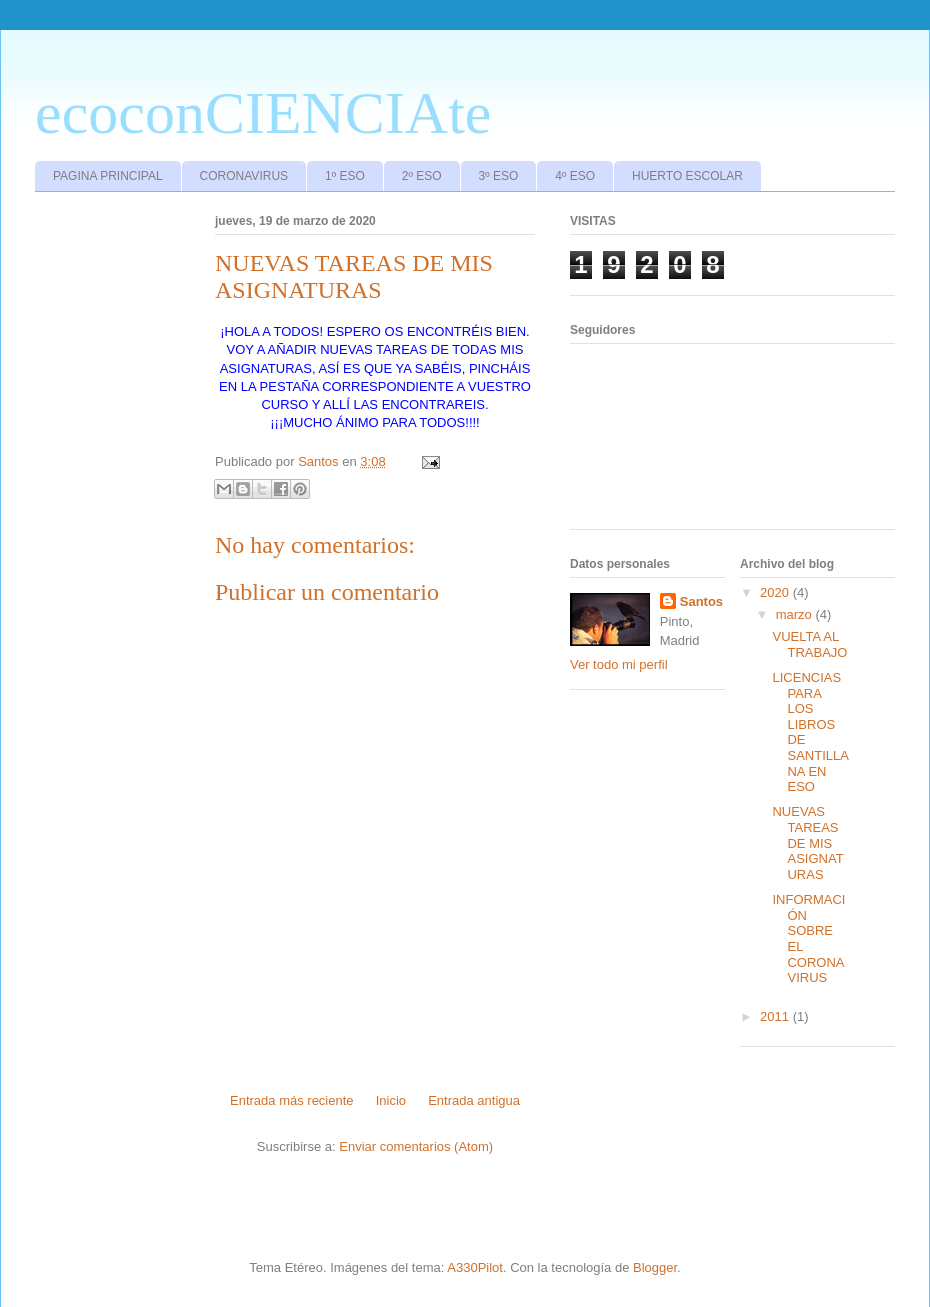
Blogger (655, 1267)
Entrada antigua (474, 1100)
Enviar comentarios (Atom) (416, 1146)
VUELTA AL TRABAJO (809, 644)
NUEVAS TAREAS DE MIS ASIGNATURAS (807, 842)
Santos (701, 601)
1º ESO (345, 176)
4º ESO (575, 176)
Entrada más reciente (292, 1100)
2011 (776, 1016)
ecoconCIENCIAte (263, 113)
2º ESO (422, 176)
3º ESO (499, 176)
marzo (796, 614)
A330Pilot (475, 1267)
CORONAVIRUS (244, 176)
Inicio (391, 1100)
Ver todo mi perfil (619, 664)
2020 (776, 592)
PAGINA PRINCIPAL (108, 176)
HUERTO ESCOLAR (687, 176)
